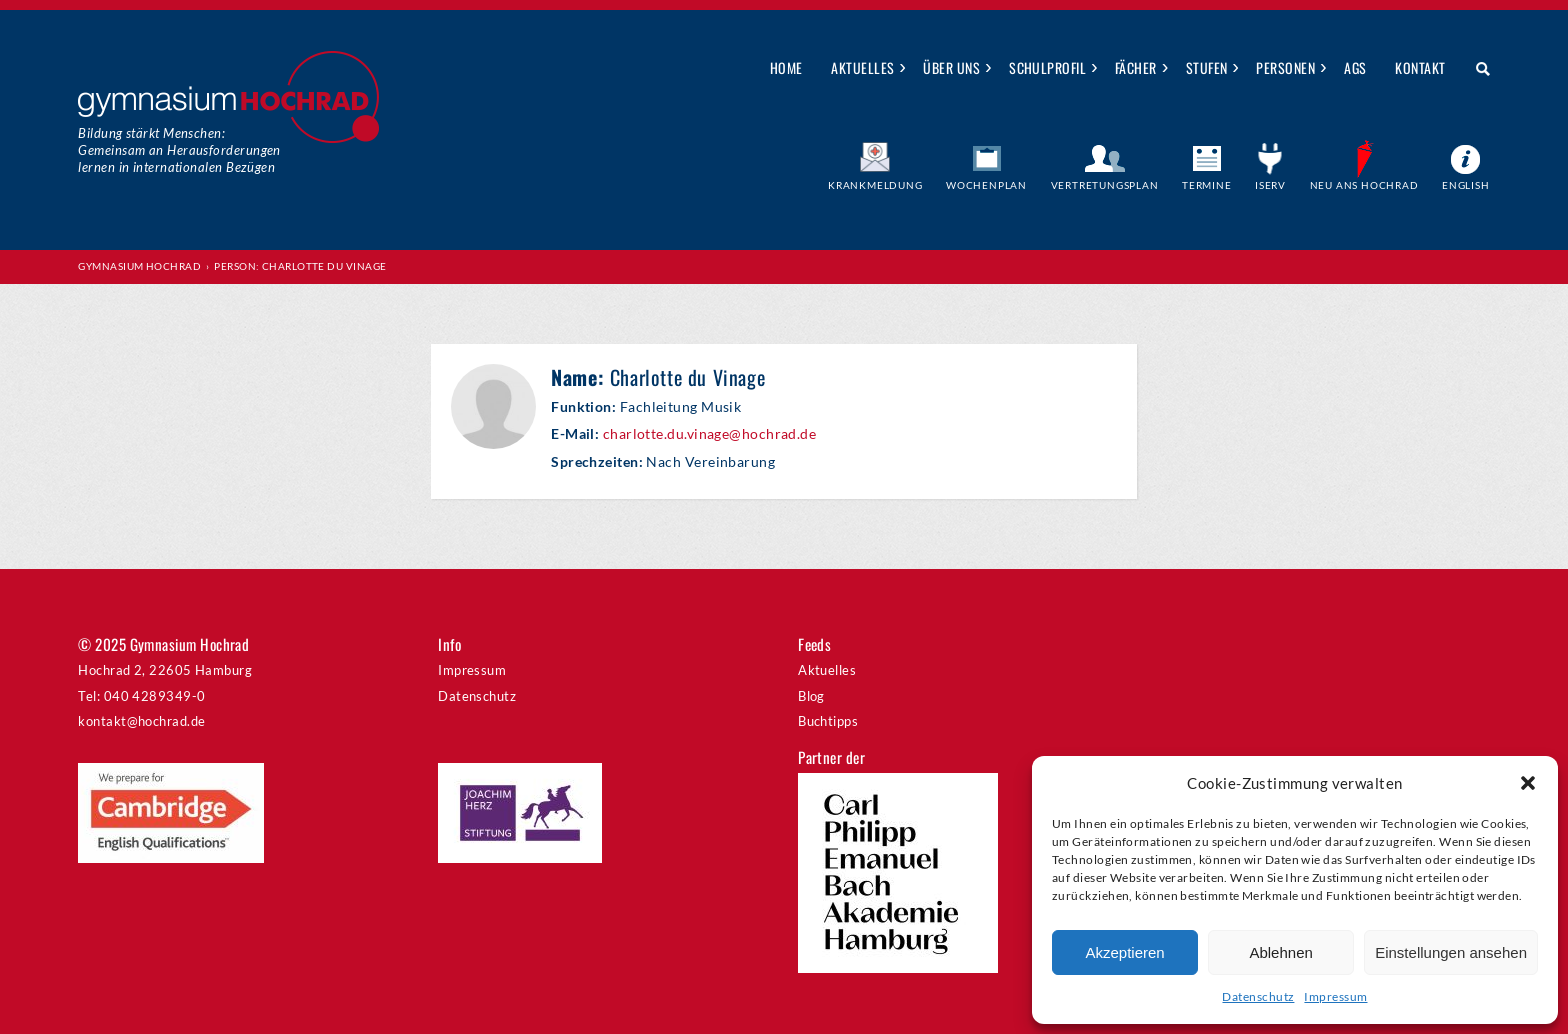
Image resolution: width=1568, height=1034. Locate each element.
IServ (1270, 185)
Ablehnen (1280, 952)
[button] (1528, 783)
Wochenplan (986, 185)
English (1466, 185)
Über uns (951, 67)
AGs (1355, 67)
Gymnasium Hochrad (139, 266)
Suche (1475, 69)
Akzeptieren (1124, 952)
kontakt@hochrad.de (141, 721)
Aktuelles (862, 67)
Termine (1207, 185)
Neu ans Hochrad (1364, 185)
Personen (1285, 67)
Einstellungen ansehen (1451, 952)
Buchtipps (828, 721)
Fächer (1136, 67)
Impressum (1335, 996)
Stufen (1207, 67)
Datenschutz (1258, 996)
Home (786, 67)
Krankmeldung (875, 185)
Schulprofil (1047, 67)
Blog (811, 696)
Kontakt (1420, 67)
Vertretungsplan (1105, 185)
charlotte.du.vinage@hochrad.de (710, 433)
